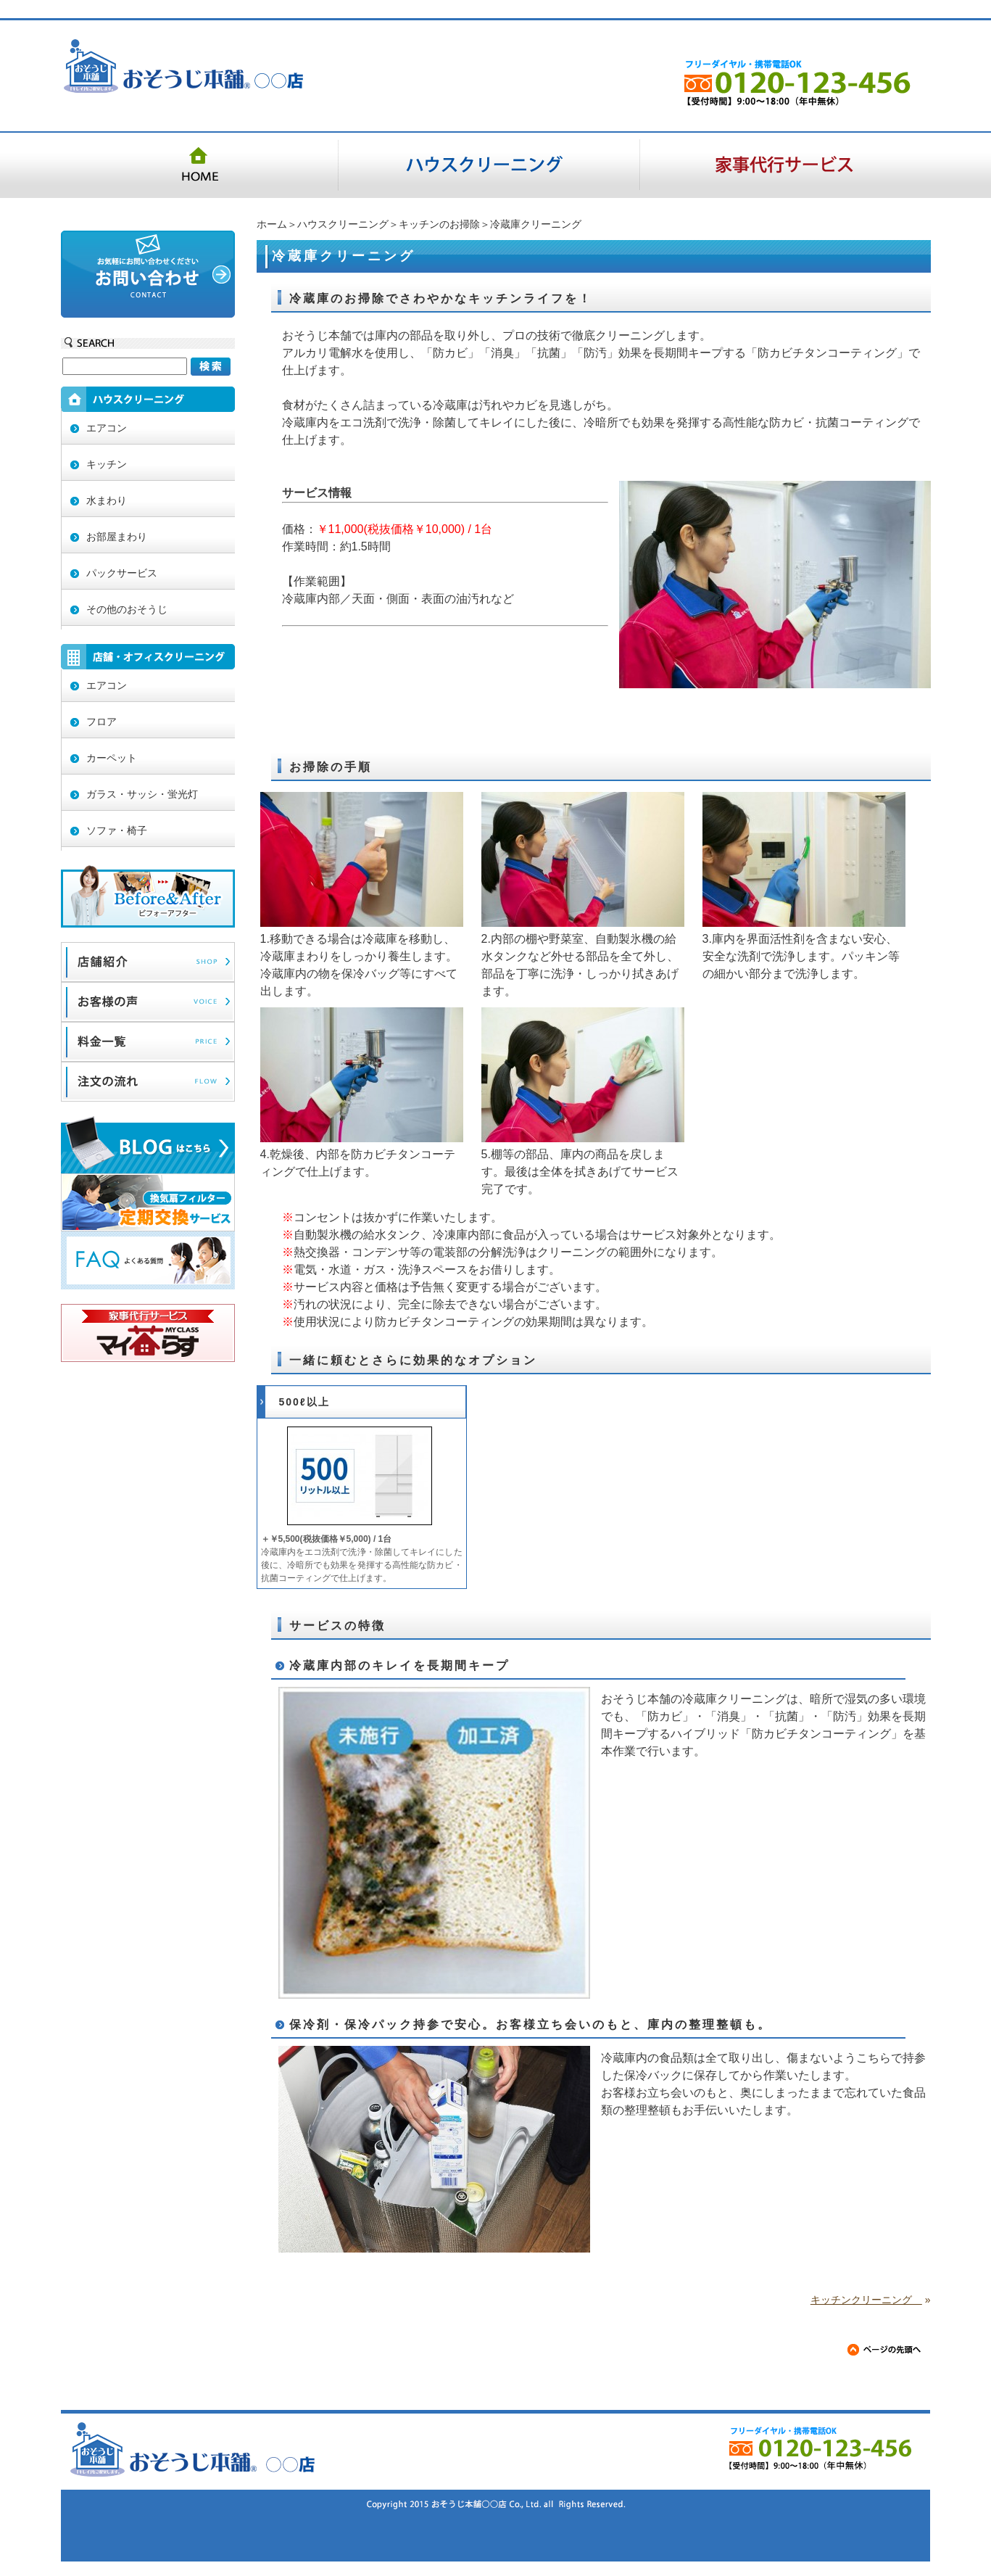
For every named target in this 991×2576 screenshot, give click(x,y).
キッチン (106, 464)
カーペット (111, 758)
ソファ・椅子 (116, 830)
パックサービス (121, 573)
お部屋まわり (116, 536)
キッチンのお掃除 (439, 224)
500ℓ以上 (304, 1402)
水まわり (106, 500)
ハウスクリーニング (343, 224)
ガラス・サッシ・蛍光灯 (142, 794)
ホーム (272, 224)
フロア (101, 721)
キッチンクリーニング (866, 2299)
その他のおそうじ (126, 609)
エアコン (106, 428)
